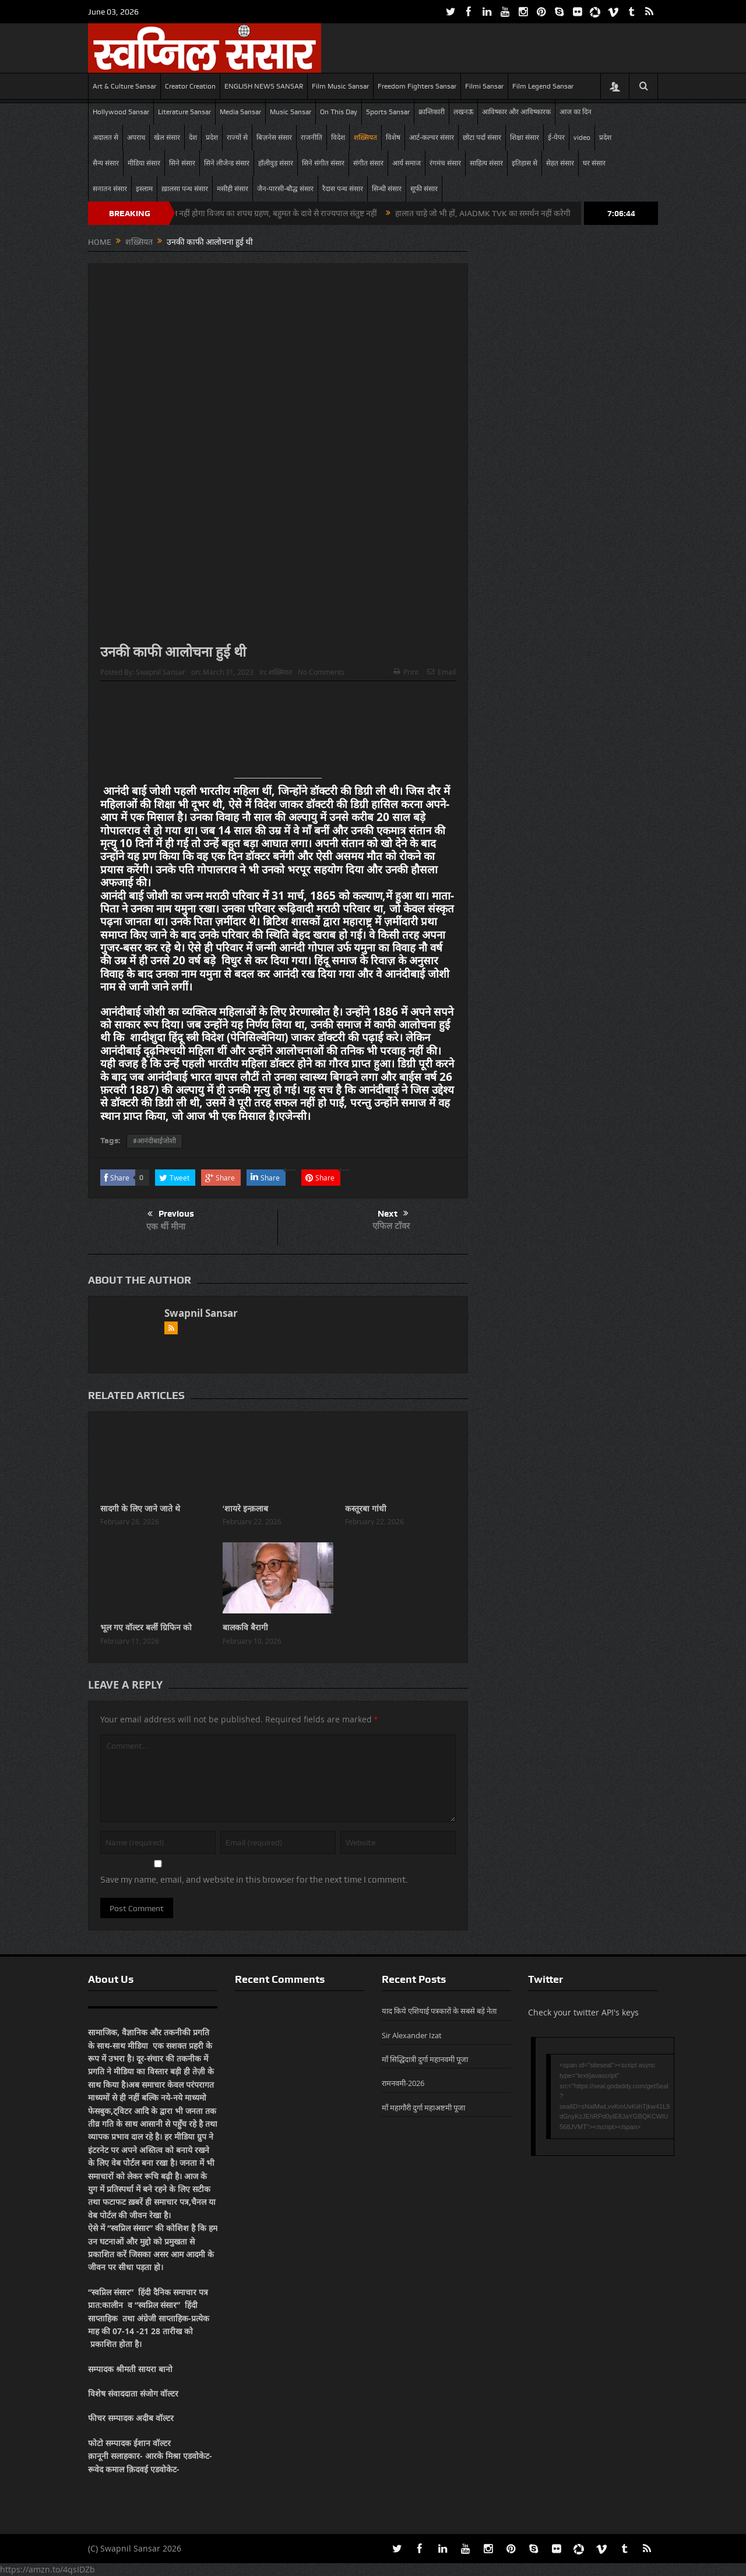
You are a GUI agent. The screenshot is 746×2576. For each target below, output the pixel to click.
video (581, 137)
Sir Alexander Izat (412, 2035)
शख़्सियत (365, 137)
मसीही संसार (232, 189)
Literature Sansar (184, 112)
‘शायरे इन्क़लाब (245, 1508)
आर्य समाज (406, 163)
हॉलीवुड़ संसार (275, 163)
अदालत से (105, 137)
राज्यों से (237, 137)
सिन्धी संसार (387, 189)
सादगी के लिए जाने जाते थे (140, 1508)
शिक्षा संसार (524, 137)
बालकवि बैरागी (245, 1627)
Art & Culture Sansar (124, 86)
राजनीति (311, 137)
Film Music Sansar (340, 86)
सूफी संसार (424, 189)
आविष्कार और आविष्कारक (516, 112)
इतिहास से (524, 163)
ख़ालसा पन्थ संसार (184, 189)
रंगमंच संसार (445, 163)
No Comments (321, 671)
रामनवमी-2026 (403, 2083)
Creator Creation (190, 86)
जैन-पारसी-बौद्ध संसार (285, 189)
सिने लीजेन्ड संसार (226, 163)
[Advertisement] (278, 734)
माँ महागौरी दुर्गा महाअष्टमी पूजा (423, 2107)
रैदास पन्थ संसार (342, 189)
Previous (170, 1214)
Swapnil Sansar (160, 671)
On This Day (338, 112)
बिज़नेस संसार (274, 137)
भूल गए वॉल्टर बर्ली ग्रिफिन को (146, 1627)
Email (441, 671)
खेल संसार (167, 137)
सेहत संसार (560, 163)
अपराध (136, 137)
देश (193, 137)
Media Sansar (240, 112)
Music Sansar (290, 112)
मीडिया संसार (144, 163)
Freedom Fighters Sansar (417, 86)
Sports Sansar (388, 112)
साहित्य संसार (486, 163)
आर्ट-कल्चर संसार (431, 137)
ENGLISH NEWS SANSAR (263, 86)
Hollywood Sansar (121, 112)
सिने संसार (182, 163)
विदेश (338, 137)
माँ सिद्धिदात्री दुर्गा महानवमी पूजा (425, 2059)
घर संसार (594, 163)
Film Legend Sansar (542, 86)
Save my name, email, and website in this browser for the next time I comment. (254, 1879)
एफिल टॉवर (391, 1226)
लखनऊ (463, 112)
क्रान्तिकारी (431, 112)
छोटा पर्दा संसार (482, 137)
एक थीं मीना (165, 1226)
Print (405, 671)
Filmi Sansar (484, 86)
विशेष (393, 137)
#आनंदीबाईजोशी (154, 1141)
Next (393, 1213)
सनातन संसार (110, 189)
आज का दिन (576, 112)
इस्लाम (144, 189)
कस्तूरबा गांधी (365, 1508)
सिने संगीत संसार (323, 163)
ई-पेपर (556, 137)
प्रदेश (212, 137)
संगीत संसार (368, 163)
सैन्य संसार (106, 163)
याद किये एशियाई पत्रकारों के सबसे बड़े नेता (439, 2011)
